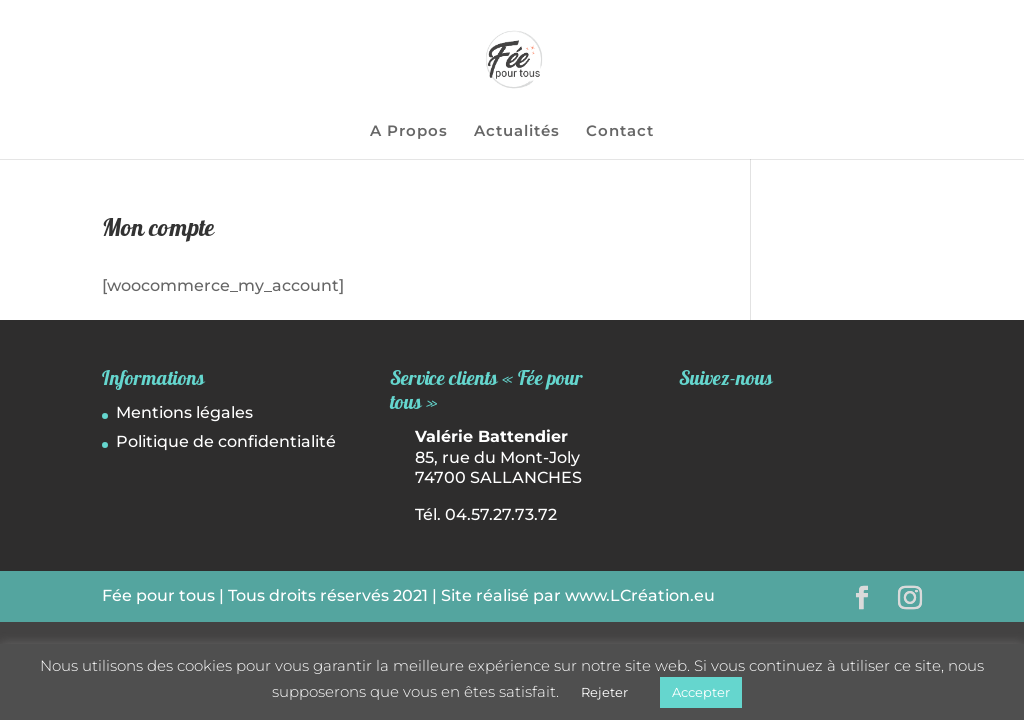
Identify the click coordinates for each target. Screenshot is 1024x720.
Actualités (517, 132)
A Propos (409, 132)
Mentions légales (184, 412)
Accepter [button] (701, 692)
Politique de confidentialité (226, 441)
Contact (620, 132)
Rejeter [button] (604, 692)
